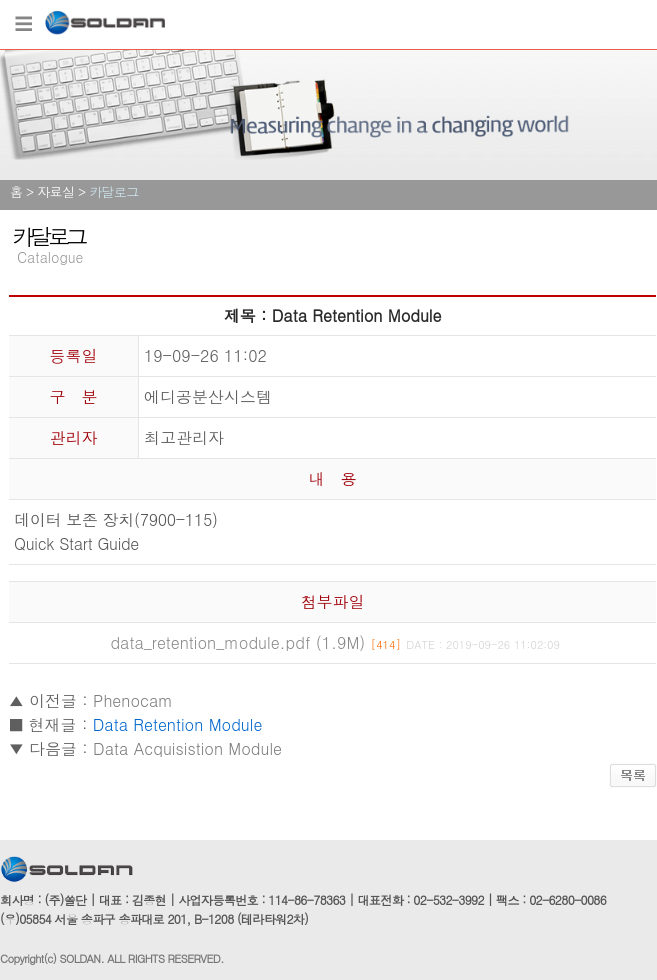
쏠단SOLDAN (105, 26)
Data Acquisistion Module (187, 748)
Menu (23, 25)
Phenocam (133, 700)
